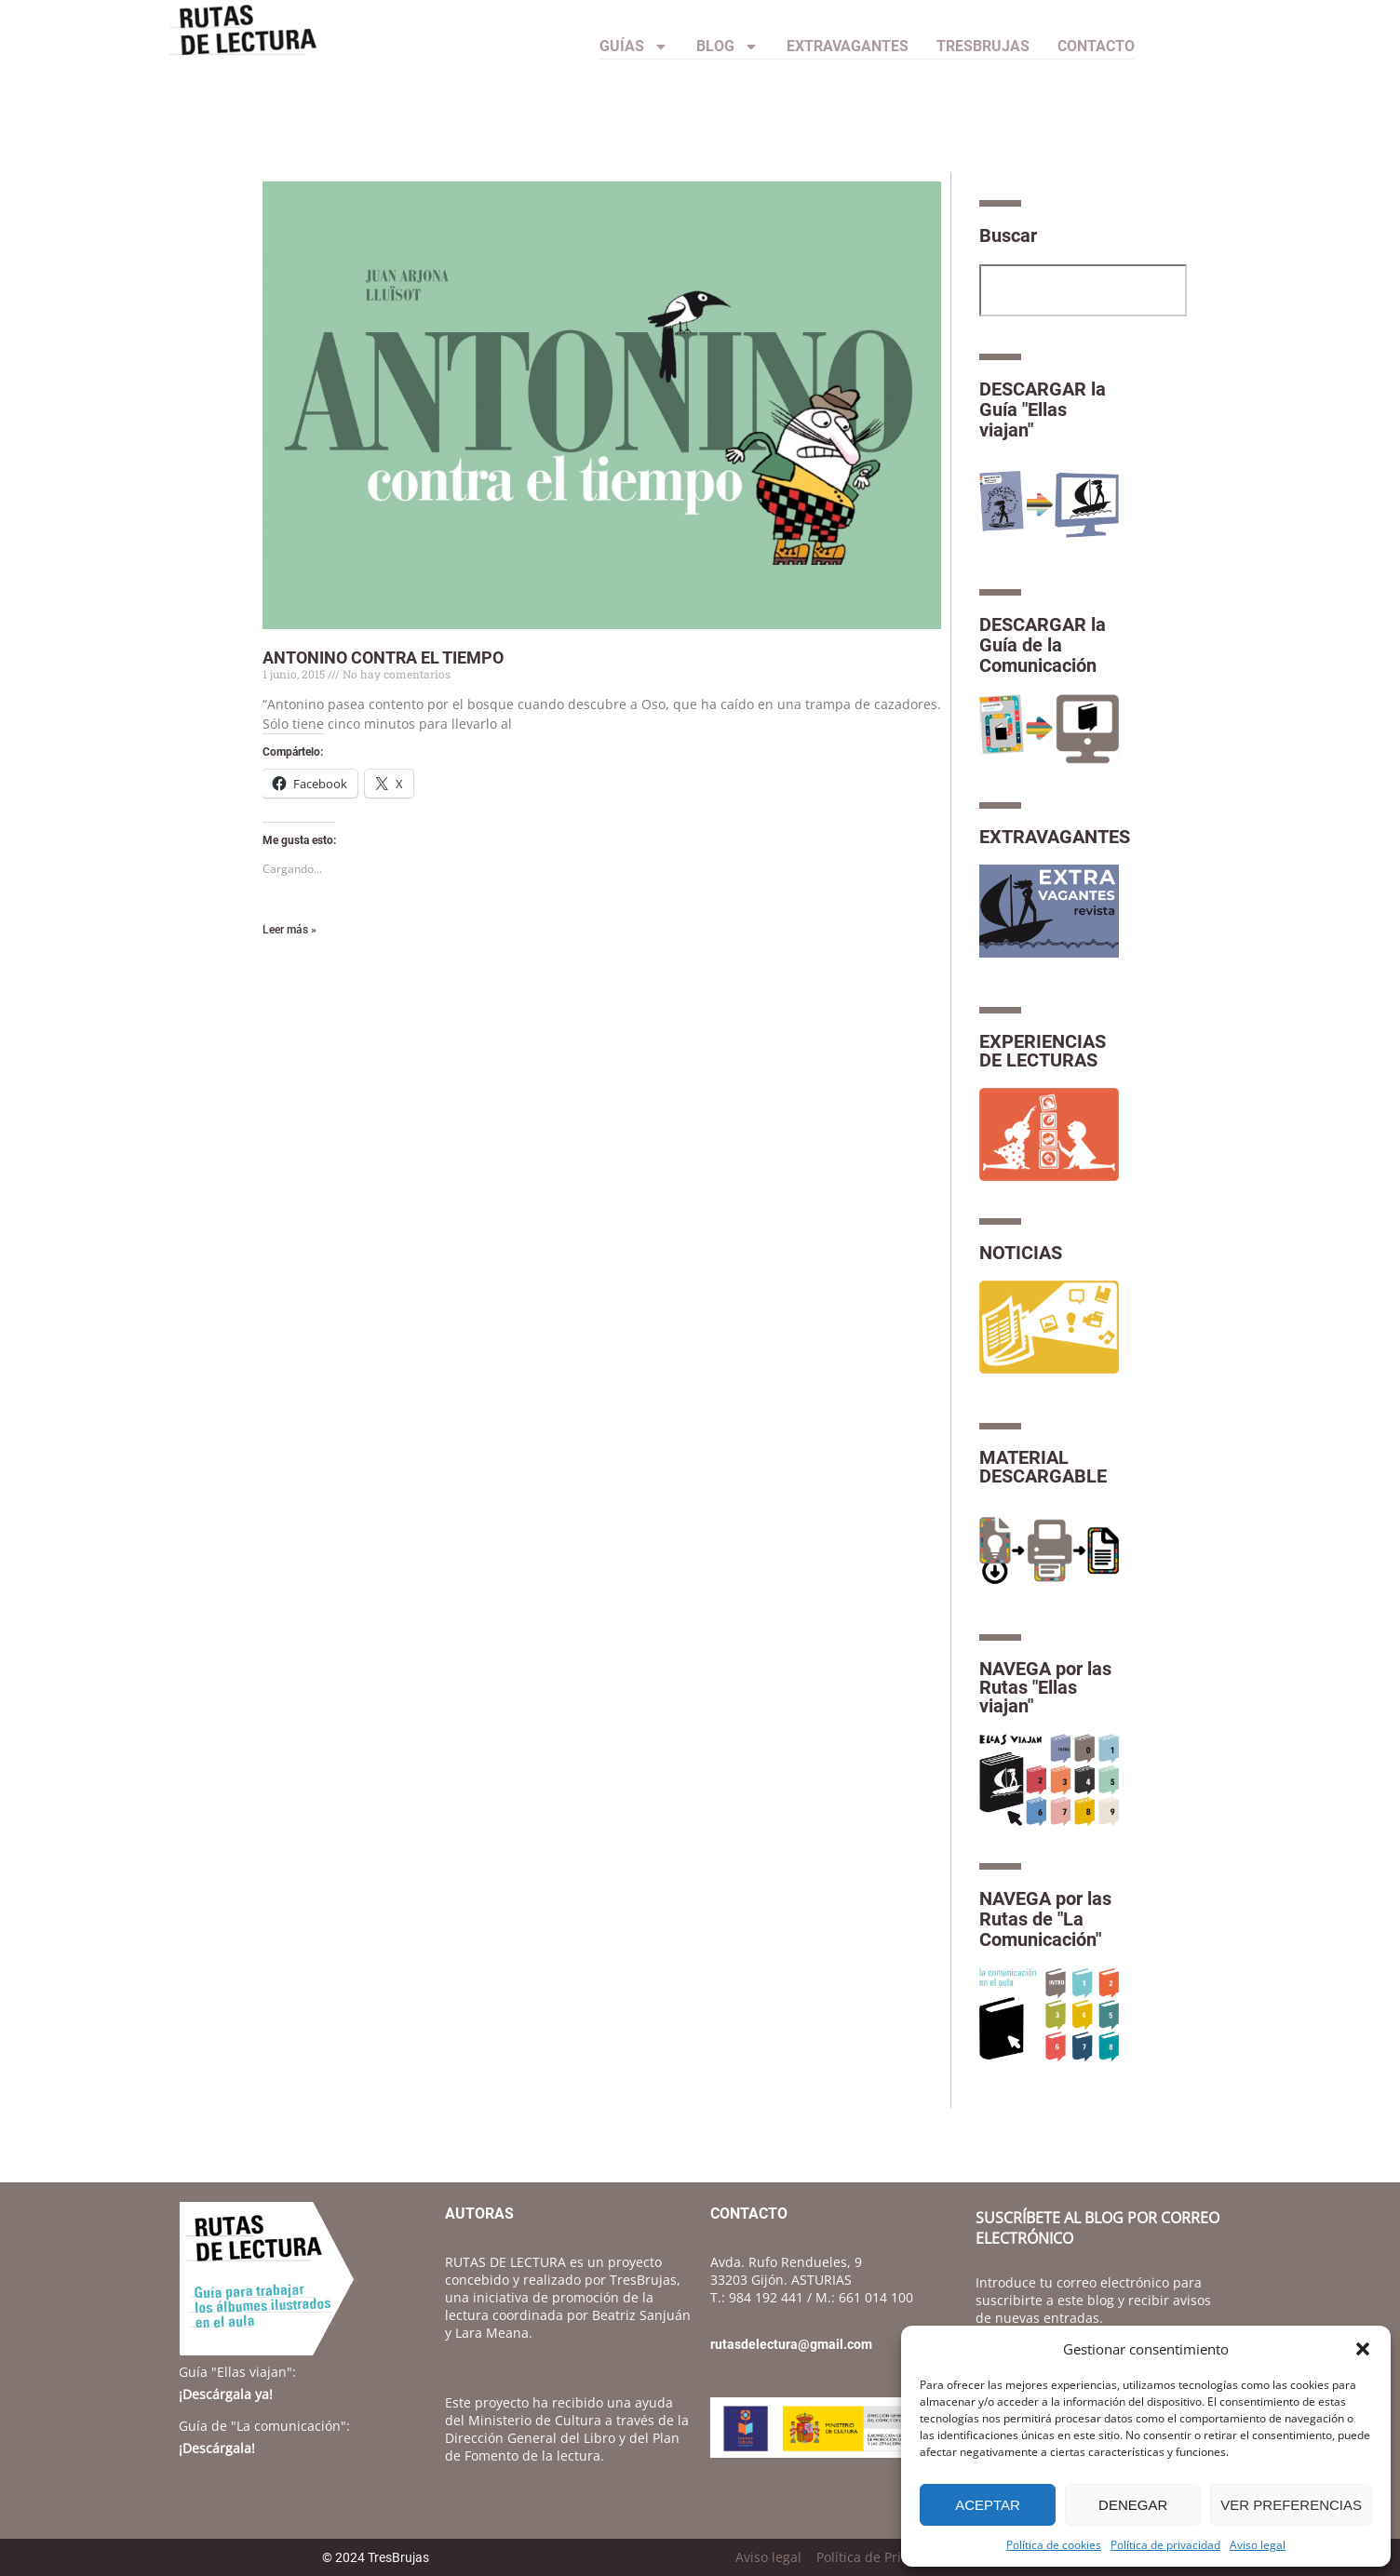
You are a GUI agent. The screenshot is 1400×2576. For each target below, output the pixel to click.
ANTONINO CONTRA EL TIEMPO (383, 657)
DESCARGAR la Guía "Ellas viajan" (1042, 409)
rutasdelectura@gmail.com (791, 2344)
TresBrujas (983, 46)
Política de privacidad (1165, 2545)
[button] (1362, 2349)
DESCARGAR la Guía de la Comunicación (1042, 645)
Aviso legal (1258, 2545)
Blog (727, 46)
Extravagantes (848, 46)
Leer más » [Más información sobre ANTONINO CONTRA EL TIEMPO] (289, 929)
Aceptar (987, 2505)
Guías (633, 46)
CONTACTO (1096, 46)
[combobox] (1083, 290)
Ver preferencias (1291, 2505)
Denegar (1132, 2505)
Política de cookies (1053, 2545)
